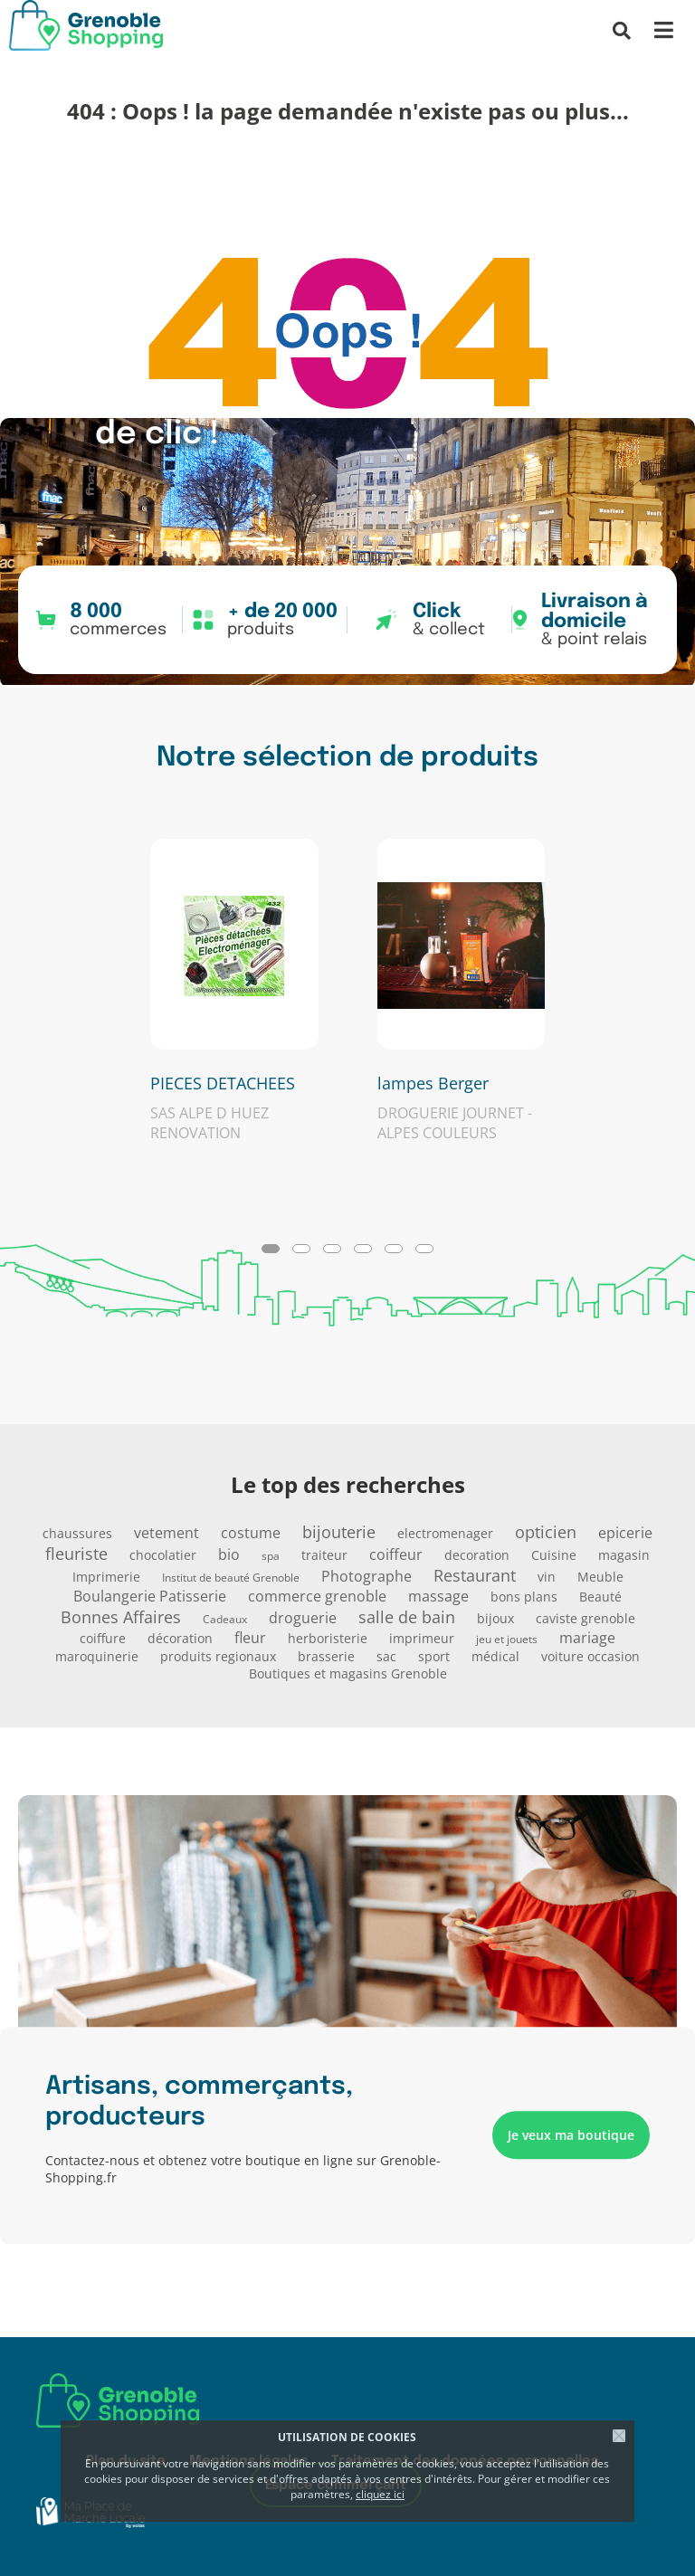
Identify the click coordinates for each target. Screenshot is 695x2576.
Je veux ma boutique (571, 2135)
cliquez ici (380, 2494)
